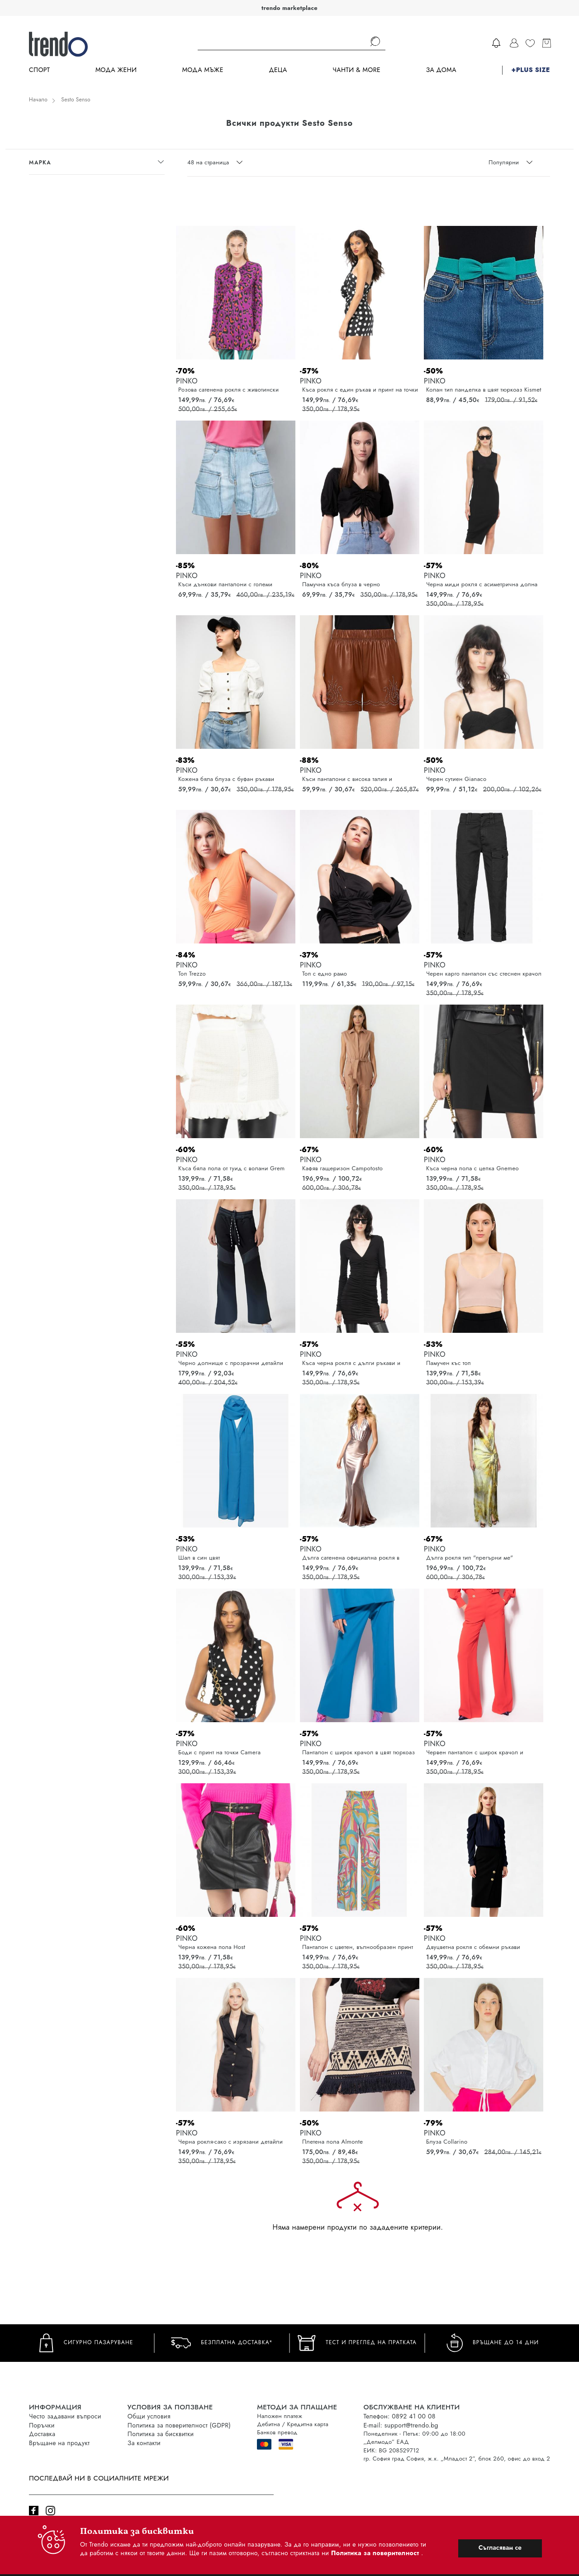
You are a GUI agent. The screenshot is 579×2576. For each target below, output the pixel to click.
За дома (441, 70)
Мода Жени (116, 70)
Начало (38, 100)
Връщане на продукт (59, 2442)
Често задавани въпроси (65, 2416)
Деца (278, 70)
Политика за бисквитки (161, 2433)
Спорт (39, 70)
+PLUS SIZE (531, 70)
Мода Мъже (202, 70)
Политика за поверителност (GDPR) (179, 2425)
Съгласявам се (500, 2547)
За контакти (144, 2442)
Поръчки (42, 2425)
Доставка (42, 2433)
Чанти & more (356, 70)
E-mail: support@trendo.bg (400, 2425)
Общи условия (149, 2416)
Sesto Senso (75, 100)
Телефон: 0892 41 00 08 (399, 2416)
